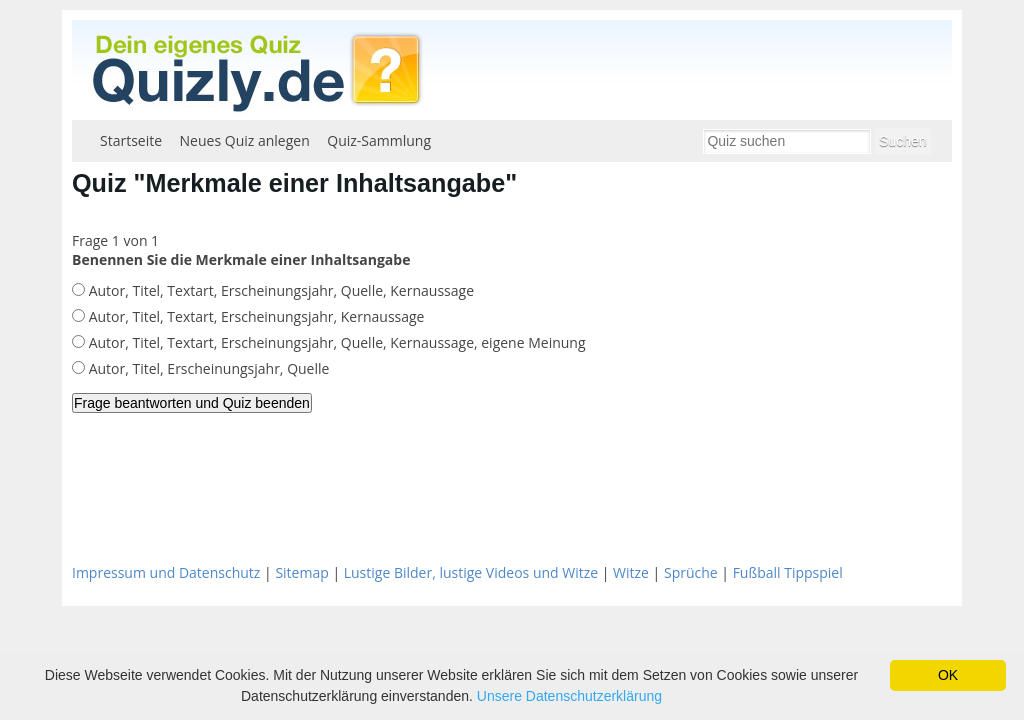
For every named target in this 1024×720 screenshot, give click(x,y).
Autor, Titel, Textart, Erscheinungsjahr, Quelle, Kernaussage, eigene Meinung (335, 342)
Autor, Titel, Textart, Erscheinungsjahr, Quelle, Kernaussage (279, 290)
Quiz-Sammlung (379, 140)
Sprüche (691, 572)
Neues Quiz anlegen (245, 140)
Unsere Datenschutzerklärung (569, 696)
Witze (631, 572)
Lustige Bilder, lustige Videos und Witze (471, 572)
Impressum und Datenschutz (166, 572)
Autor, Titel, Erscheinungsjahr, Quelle (207, 368)
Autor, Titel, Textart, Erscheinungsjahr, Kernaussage (254, 316)
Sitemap (301, 572)
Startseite (131, 140)
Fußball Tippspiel (788, 572)
